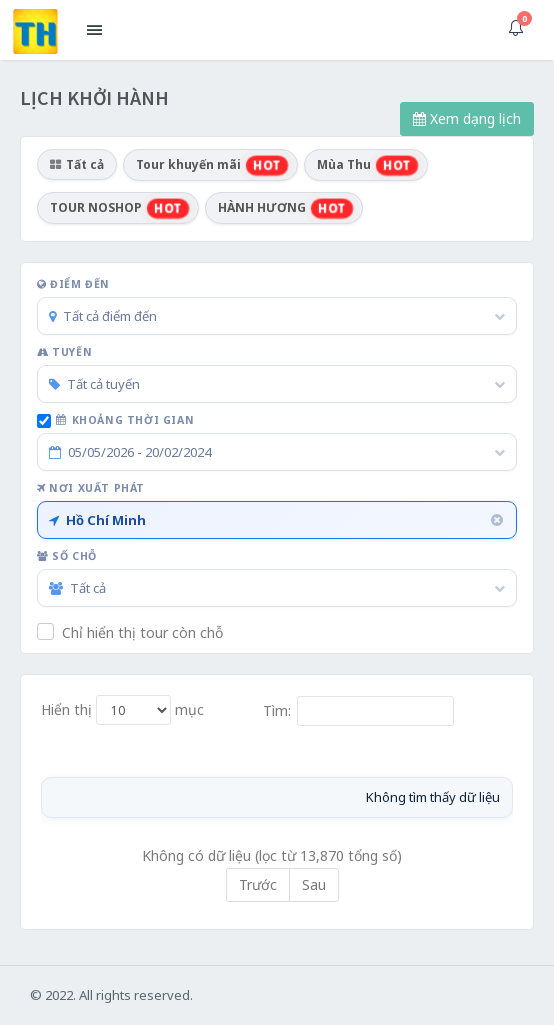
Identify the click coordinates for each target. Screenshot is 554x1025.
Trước (258, 884)
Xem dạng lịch (467, 118)
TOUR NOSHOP (119, 208)
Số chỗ (67, 556)
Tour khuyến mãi (211, 165)
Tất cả (77, 164)
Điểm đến (73, 284)
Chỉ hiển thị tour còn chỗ (142, 632)
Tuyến (64, 352)
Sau (314, 884)
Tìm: (358, 711)
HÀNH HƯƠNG (285, 208)
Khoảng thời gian (115, 420)
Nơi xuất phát (91, 488)
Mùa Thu (367, 165)
